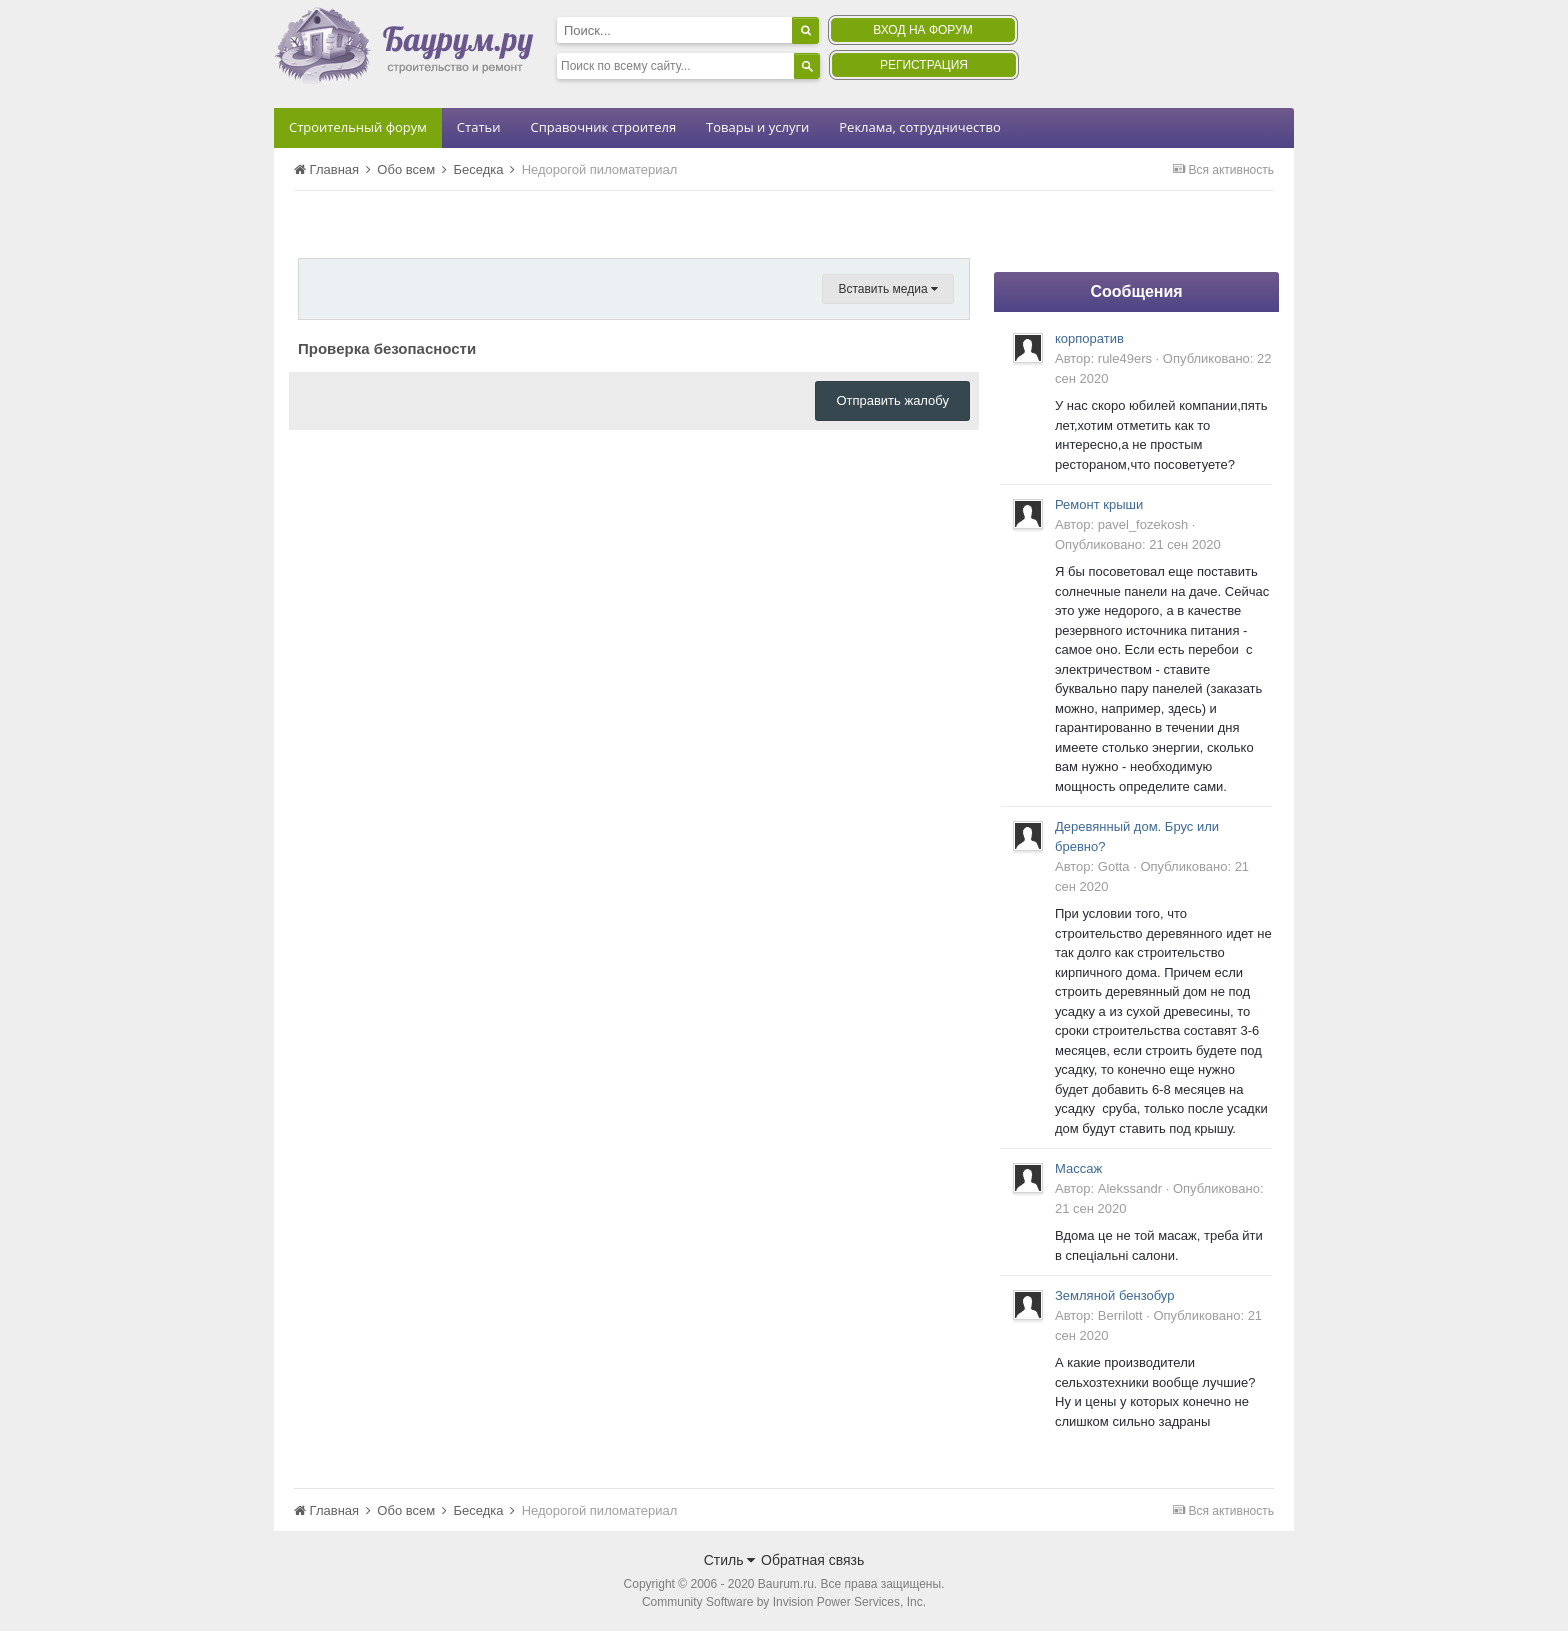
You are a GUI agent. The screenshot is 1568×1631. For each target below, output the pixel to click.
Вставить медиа (888, 289)
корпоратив (1089, 338)
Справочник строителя (603, 127)
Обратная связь (812, 1560)
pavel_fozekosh (1143, 524)
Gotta (1114, 866)
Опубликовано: (1138, 544)
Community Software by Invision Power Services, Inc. (784, 1602)
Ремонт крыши (1099, 504)
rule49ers (1125, 358)
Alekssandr (1130, 1188)
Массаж (1078, 1168)
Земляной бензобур (1114, 1295)
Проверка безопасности (387, 348)
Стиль (730, 1560)
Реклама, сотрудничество (919, 127)
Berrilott (1120, 1315)
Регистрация (924, 65)
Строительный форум (358, 127)
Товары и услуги (757, 127)
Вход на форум (922, 30)
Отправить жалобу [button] (892, 400)
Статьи (479, 127)
